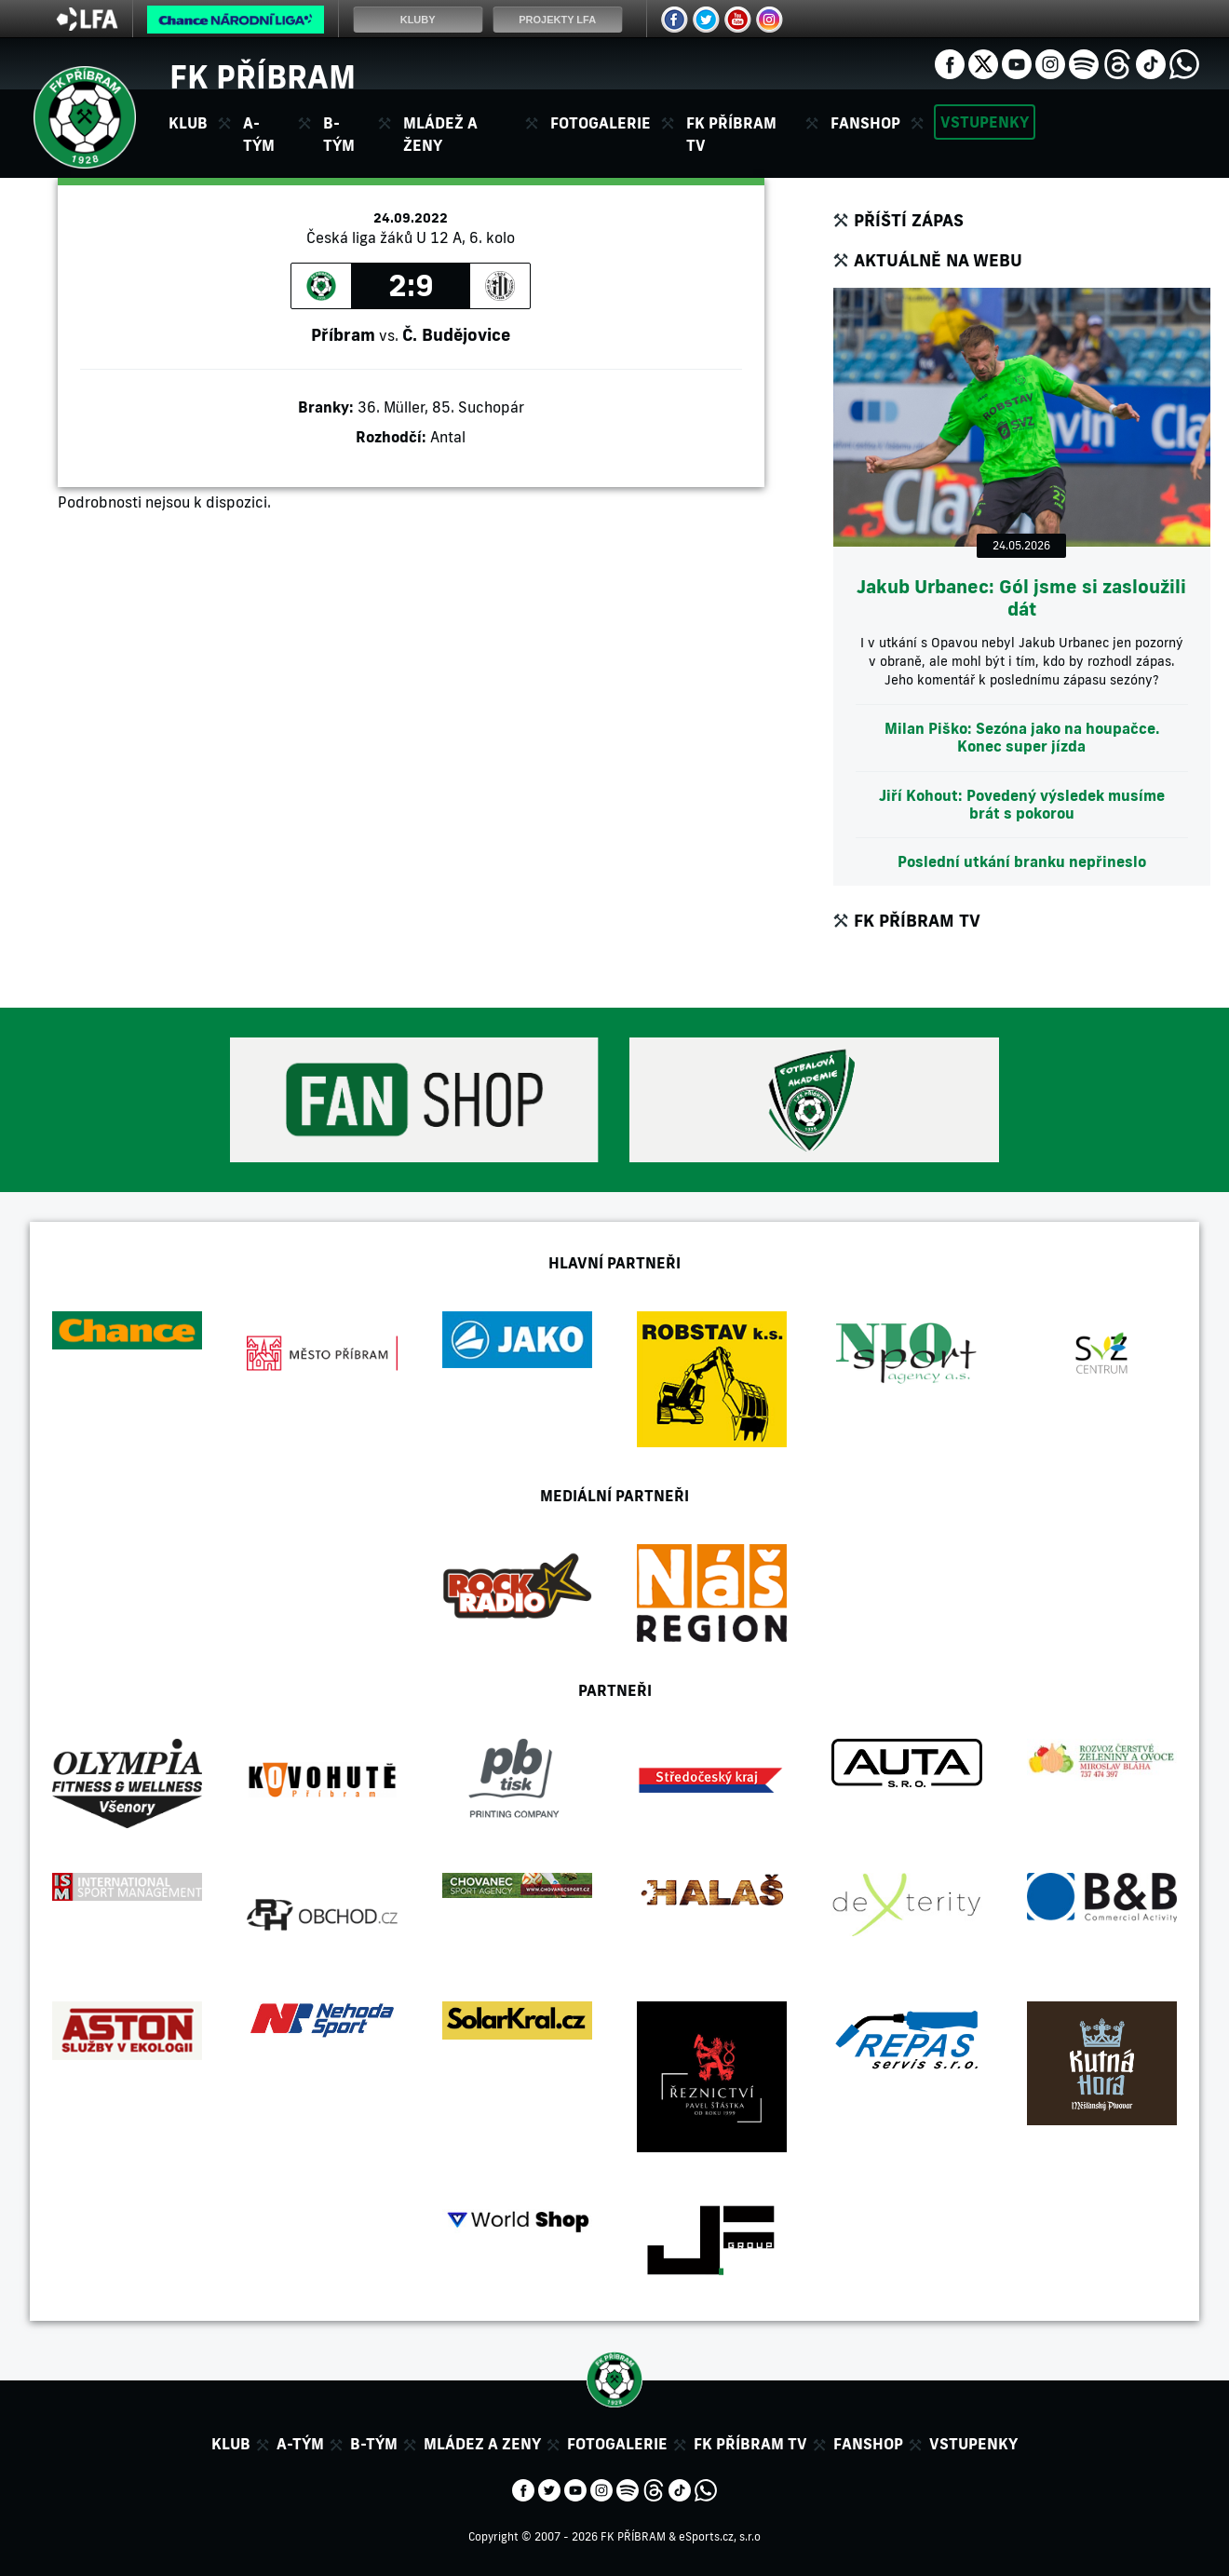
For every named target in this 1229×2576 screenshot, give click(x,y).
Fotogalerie (600, 123)
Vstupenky (984, 122)
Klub (230, 2443)
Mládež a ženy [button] (440, 134)
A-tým (300, 2443)
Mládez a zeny (482, 2443)
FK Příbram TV (731, 134)
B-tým (374, 2443)
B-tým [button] (339, 134)
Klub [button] (188, 123)
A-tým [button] (259, 134)
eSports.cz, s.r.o (720, 2536)
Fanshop (865, 123)
